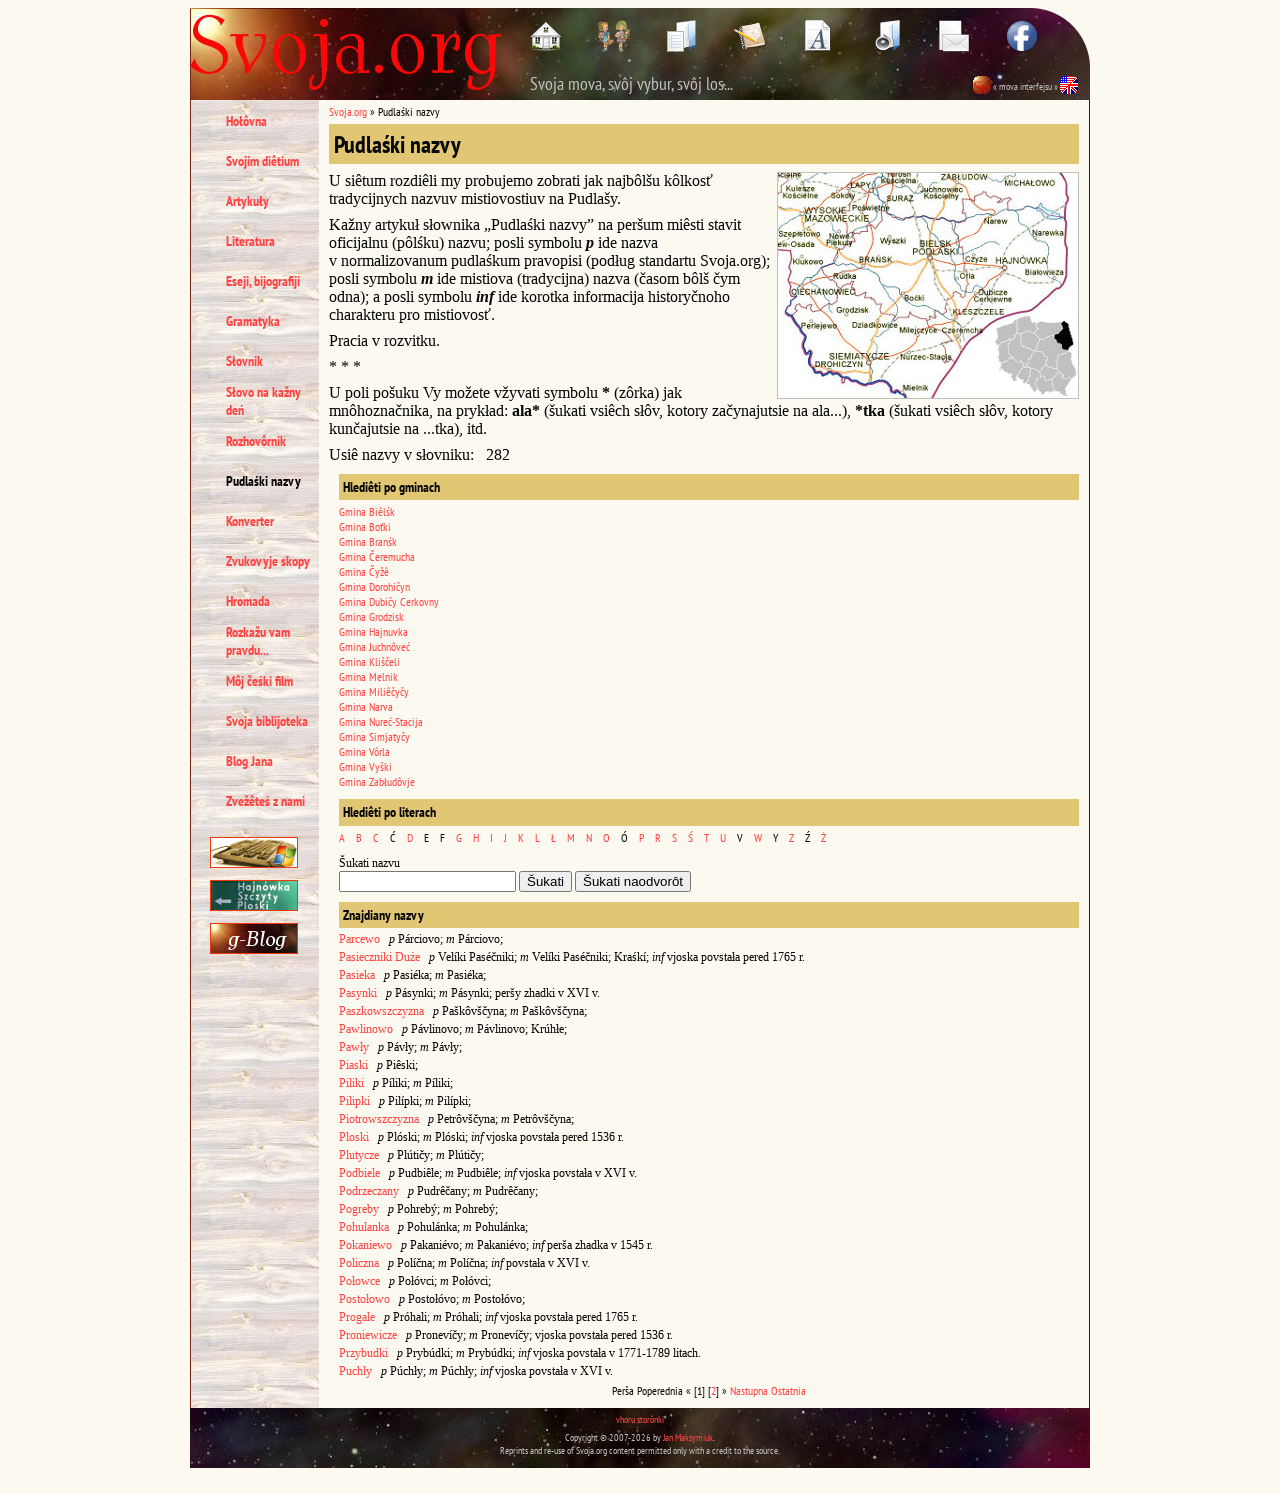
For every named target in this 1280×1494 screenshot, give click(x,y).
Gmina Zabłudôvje (377, 781)
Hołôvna (246, 121)
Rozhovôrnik (256, 441)
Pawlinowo (366, 1029)
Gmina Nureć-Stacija (381, 721)
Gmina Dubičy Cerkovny (389, 601)
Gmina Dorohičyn (374, 586)
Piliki (351, 1083)
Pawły (354, 1047)
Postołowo (364, 1299)
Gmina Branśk (368, 541)
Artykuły (247, 201)
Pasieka (357, 975)
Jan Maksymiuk (688, 1437)
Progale (357, 1317)
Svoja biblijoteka (267, 721)
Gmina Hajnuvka (373, 631)
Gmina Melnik (368, 676)
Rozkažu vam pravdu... (258, 641)
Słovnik (244, 361)
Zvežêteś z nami (265, 801)
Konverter (250, 521)
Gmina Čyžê (364, 571)
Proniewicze (368, 1335)
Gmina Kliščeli (369, 661)
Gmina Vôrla (364, 751)
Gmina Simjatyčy (374, 736)
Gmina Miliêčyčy (374, 691)
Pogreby (359, 1209)
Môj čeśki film (259, 681)
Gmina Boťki (365, 526)
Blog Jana (249, 761)
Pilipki (354, 1101)
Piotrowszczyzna (379, 1119)
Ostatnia (788, 1390)
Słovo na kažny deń (263, 401)
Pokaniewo (365, 1245)
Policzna (359, 1263)
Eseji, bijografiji (263, 281)
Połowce (359, 1281)
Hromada (248, 601)
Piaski (353, 1065)
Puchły (355, 1371)
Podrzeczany (369, 1191)
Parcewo (359, 939)
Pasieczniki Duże (379, 957)
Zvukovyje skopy (268, 561)
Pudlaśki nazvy (263, 481)
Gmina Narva (366, 706)
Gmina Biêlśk (367, 511)
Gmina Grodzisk (371, 616)
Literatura (250, 241)
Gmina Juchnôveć (374, 646)
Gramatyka (253, 321)
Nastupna (749, 1390)
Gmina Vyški (365, 766)
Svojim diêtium (262, 161)
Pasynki (358, 993)
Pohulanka (364, 1227)
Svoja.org (348, 111)
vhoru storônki (640, 1419)
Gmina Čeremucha (377, 556)
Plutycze (359, 1155)
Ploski (354, 1137)
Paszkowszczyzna (381, 1011)
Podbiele (359, 1173)
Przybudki (363, 1353)
